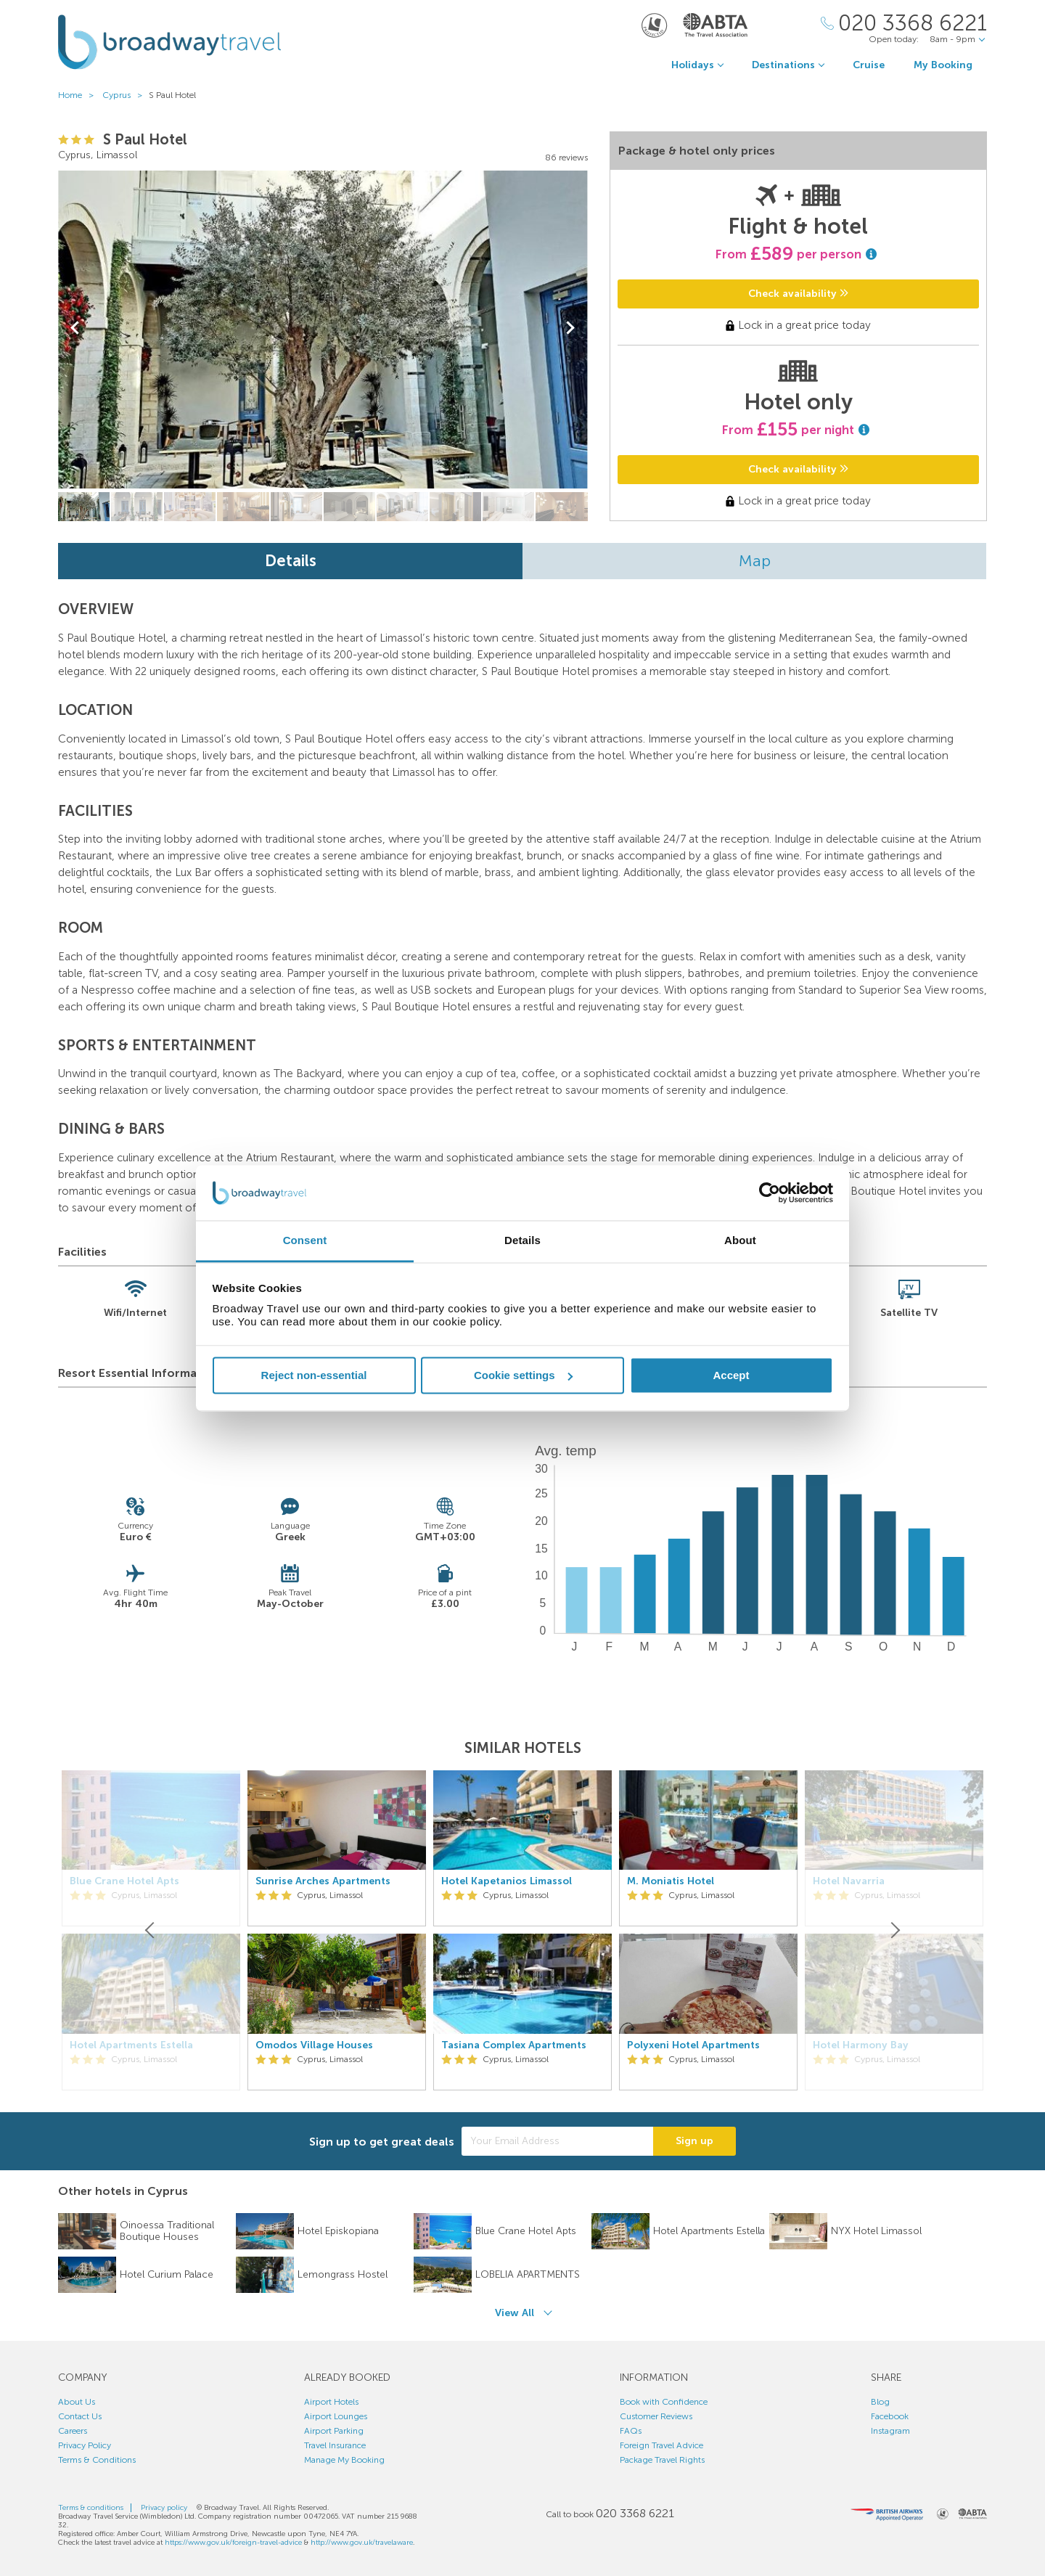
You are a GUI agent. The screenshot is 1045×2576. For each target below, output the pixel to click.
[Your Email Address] (557, 2141)
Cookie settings (523, 1375)
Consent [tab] (305, 1241)
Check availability (798, 293)
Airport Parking (334, 2431)
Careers (72, 2431)
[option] (337, 1931)
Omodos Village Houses (314, 2045)
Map (755, 561)
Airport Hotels (331, 2402)
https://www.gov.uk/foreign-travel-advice (233, 2542)
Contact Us (80, 2416)
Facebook (890, 2416)
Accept (731, 1375)
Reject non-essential (314, 1375)
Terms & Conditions (97, 2460)
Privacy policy (164, 2507)
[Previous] (151, 1931)
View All (514, 2313)
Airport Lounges (335, 2416)
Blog (880, 2402)
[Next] (894, 1931)
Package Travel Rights (662, 2460)
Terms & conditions (90, 2507)
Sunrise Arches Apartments (322, 1881)
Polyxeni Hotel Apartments (693, 2045)
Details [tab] (522, 1241)
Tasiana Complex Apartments (513, 2045)
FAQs (631, 2431)
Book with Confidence (664, 2402)
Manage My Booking (344, 2460)
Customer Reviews (656, 2416)
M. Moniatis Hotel (670, 1881)
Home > (79, 95)
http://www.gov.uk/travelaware (362, 2542)
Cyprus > (125, 95)
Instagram (890, 2431)
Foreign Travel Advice (661, 2445)
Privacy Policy (84, 2445)
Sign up (694, 2141)
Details (290, 561)
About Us (76, 2402)
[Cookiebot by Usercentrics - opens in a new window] (769, 1192)
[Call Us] (904, 23)
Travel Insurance (335, 2445)
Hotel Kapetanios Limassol (506, 1881)
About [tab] (740, 1241)
